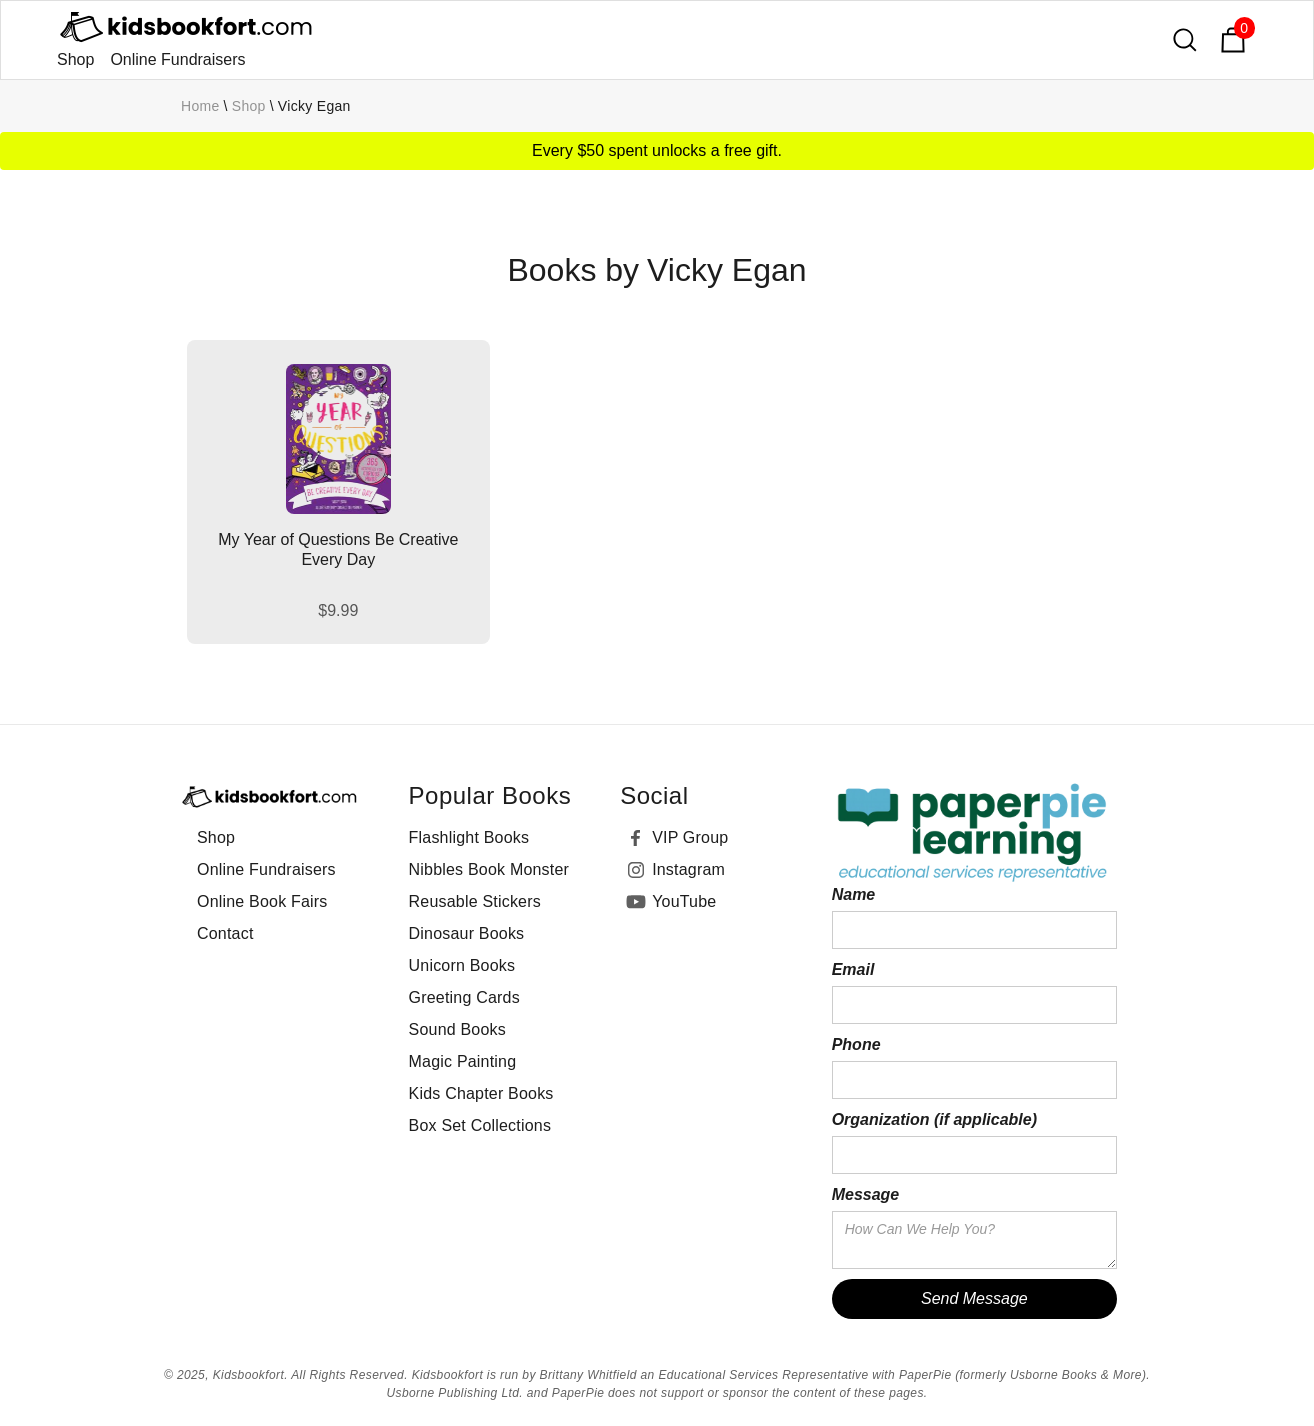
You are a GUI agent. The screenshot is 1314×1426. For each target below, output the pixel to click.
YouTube (684, 901)
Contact (225, 933)
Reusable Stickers (475, 901)
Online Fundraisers (177, 59)
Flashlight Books (469, 837)
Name (854, 894)
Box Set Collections (480, 1125)
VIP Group (690, 837)
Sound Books (457, 1029)
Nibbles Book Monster (489, 869)
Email (853, 969)
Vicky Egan (314, 106)
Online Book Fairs (262, 901)
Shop (75, 59)
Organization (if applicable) (934, 1119)
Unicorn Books (462, 965)
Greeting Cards (464, 997)
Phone (856, 1044)
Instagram (688, 869)
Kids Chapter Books (481, 1093)
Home (200, 106)
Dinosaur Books (467, 933)
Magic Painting (463, 1061)
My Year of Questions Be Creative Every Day (338, 549)
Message (866, 1194)
